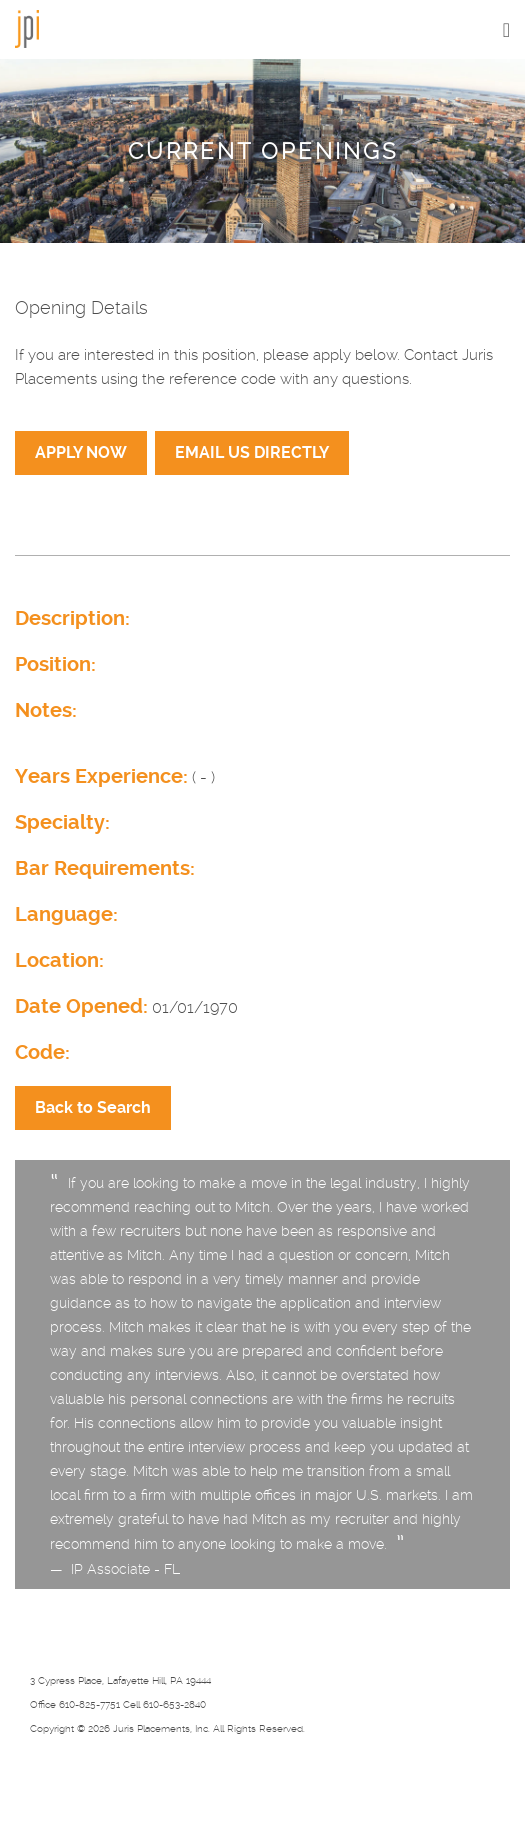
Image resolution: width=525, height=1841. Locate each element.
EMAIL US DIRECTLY (252, 452)
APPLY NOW (81, 452)
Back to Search (93, 1107)
